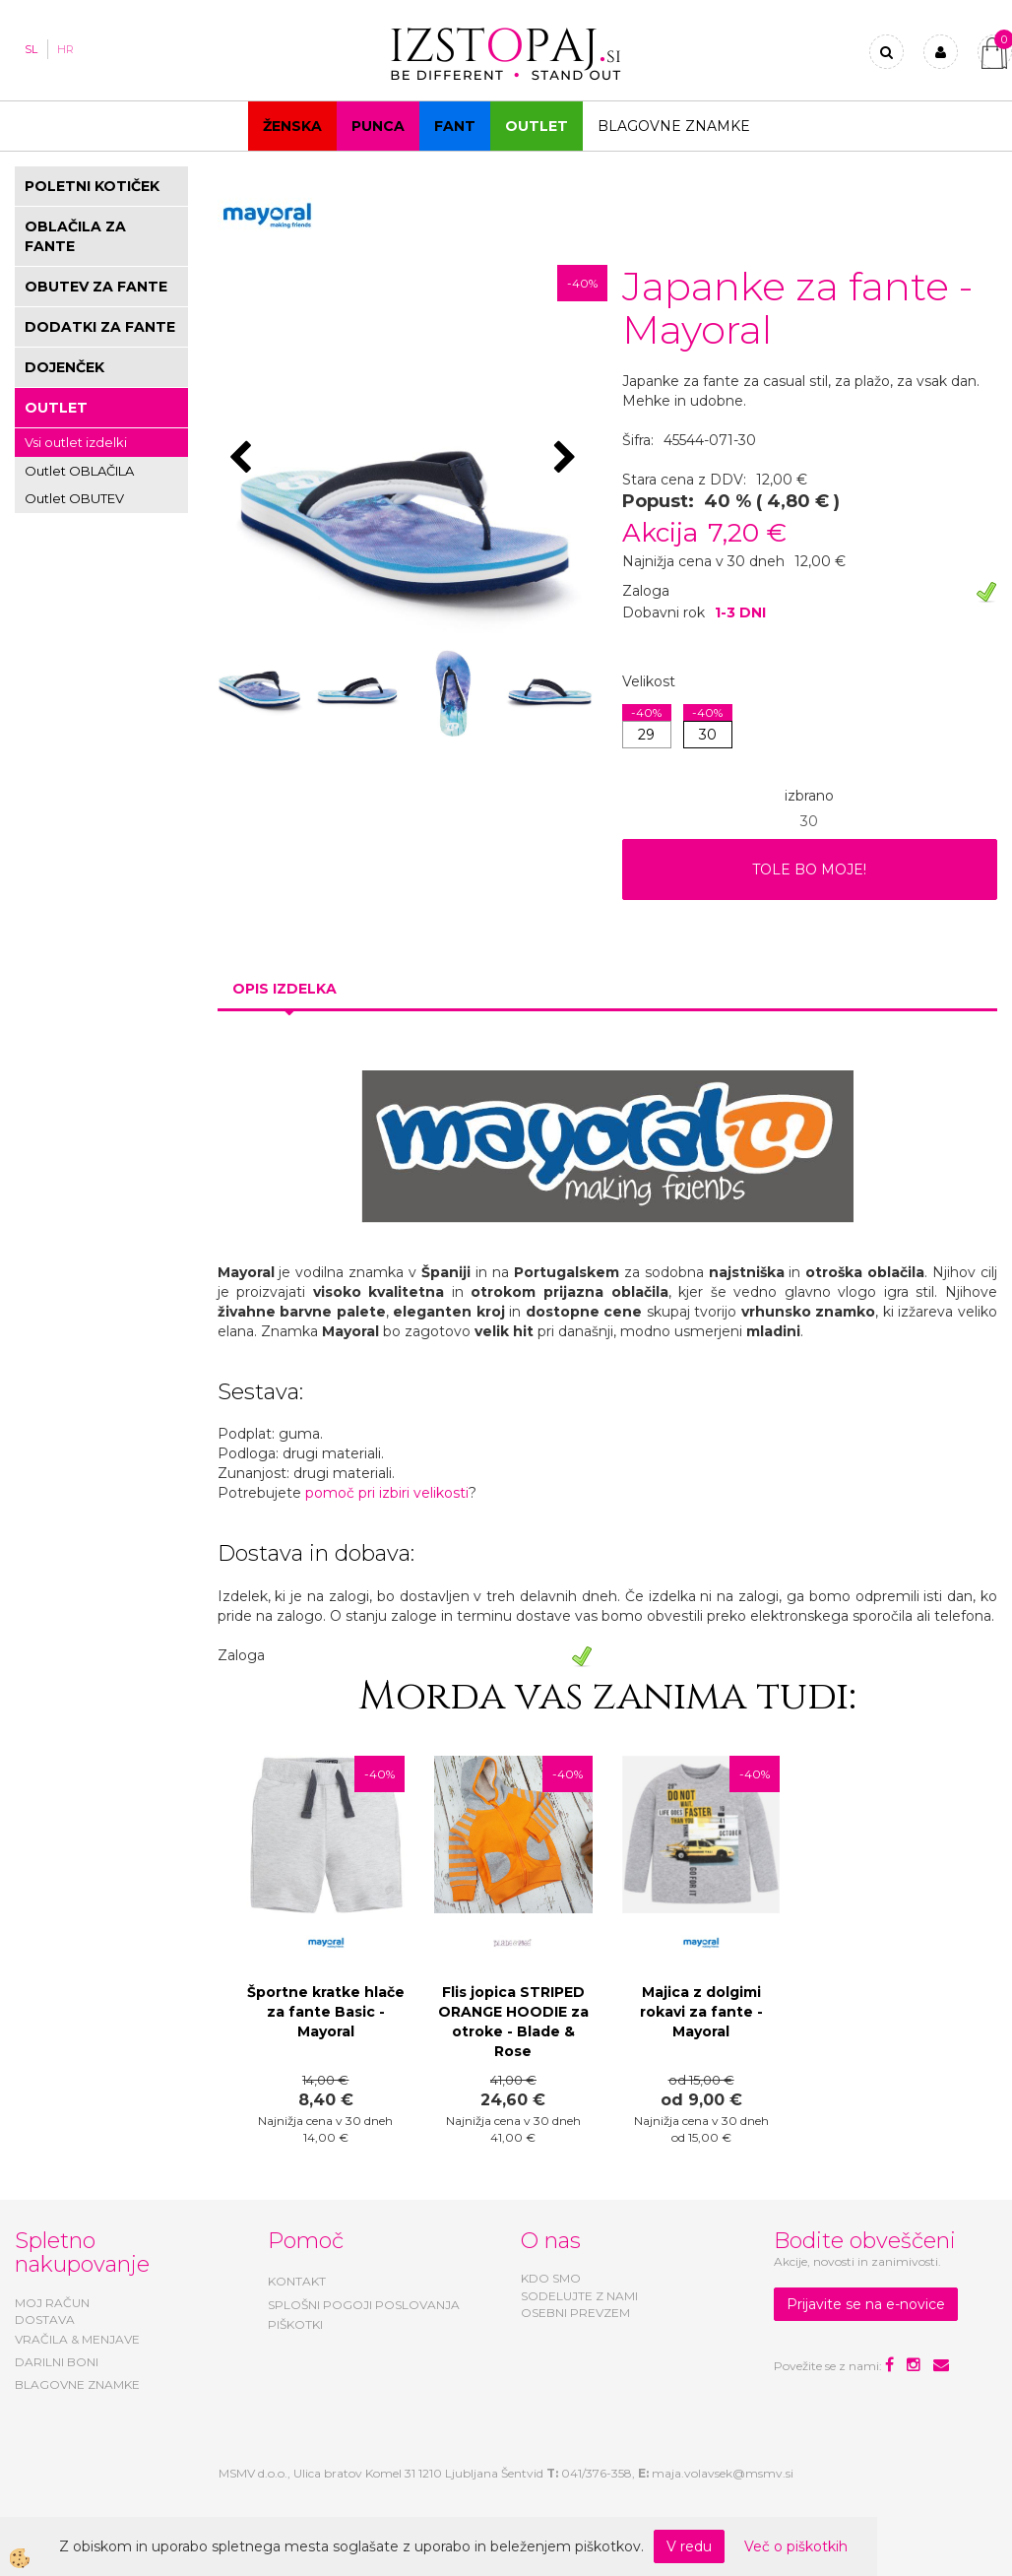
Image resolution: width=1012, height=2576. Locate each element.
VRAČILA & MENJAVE (77, 2339)
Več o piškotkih (796, 2546)
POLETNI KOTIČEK (92, 186)
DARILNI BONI (56, 2361)
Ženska (292, 126)
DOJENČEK (64, 367)
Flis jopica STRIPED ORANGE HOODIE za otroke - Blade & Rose (513, 2021)
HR (65, 49)
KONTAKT (297, 2281)
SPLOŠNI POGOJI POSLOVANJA (364, 2304)
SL (31, 49)
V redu (689, 2546)
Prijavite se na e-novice (866, 2304)
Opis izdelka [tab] (284, 989)
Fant (454, 126)
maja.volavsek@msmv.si (722, 2473)
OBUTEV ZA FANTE (96, 286)
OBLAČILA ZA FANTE (75, 236)
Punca (378, 126)
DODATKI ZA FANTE (100, 327)
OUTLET (536, 126)
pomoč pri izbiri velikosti (387, 1493)
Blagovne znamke (674, 126)
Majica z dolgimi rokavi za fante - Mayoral (701, 2011)
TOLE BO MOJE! (809, 869)
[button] (567, 458)
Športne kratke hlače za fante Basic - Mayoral (326, 2011)
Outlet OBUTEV (74, 498)
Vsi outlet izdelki (76, 442)
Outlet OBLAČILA (79, 471)
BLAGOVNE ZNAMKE (77, 2384)
